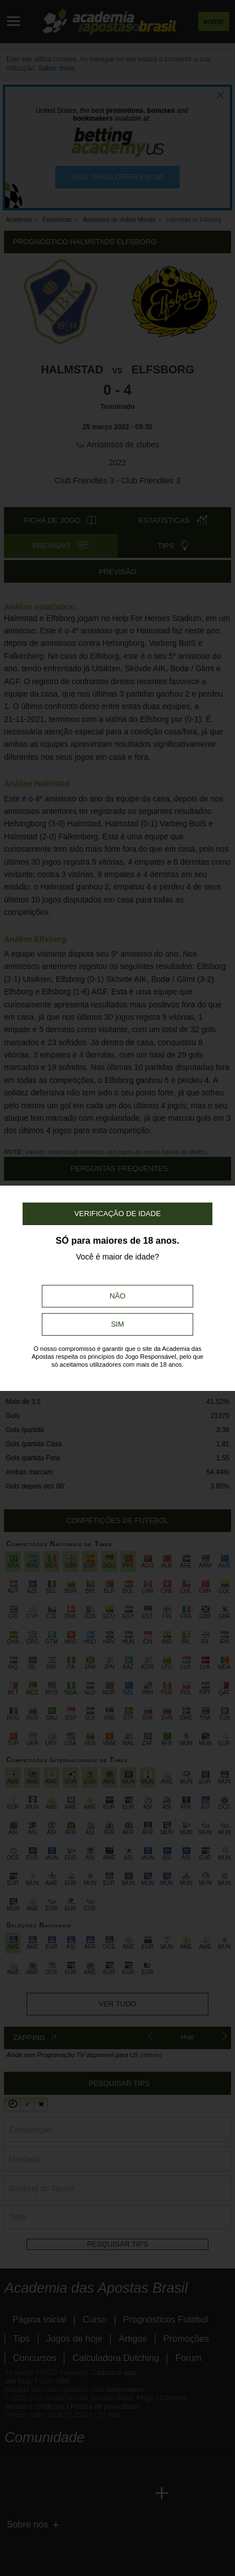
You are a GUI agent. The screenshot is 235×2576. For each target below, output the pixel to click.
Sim (117, 1324)
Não (117, 1296)
